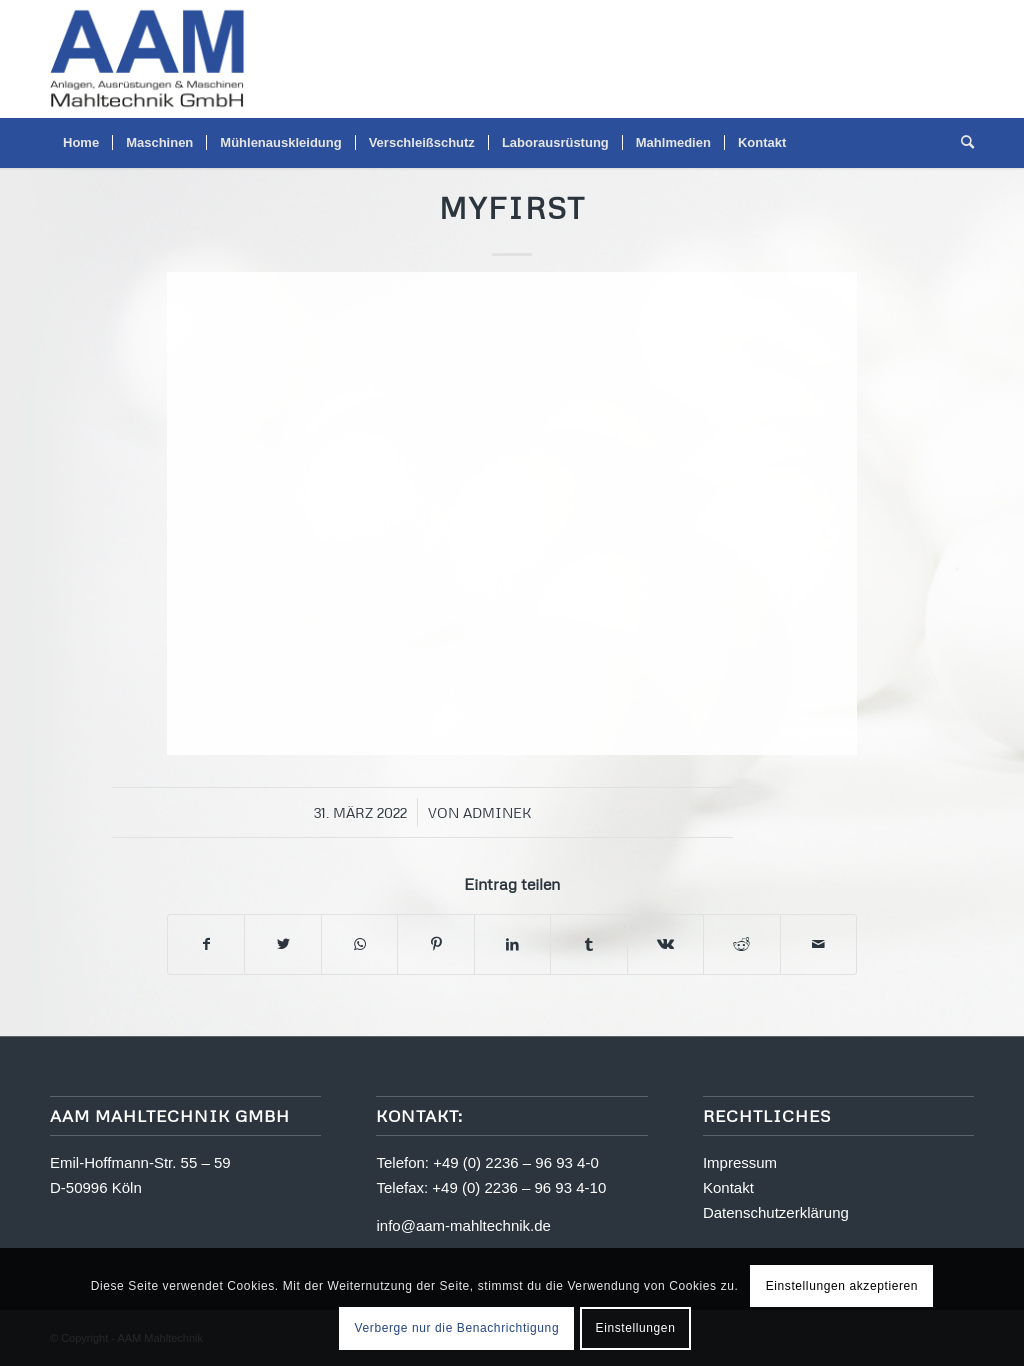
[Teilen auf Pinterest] (435, 944)
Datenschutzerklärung (776, 1212)
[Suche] (961, 143)
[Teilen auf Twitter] (282, 944)
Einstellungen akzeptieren (842, 1286)
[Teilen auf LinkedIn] (512, 944)
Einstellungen (636, 1328)
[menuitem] (81, 143)
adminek (497, 812)
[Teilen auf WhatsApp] (359, 944)
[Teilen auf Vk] (665, 944)
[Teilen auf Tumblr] (588, 944)
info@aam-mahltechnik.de (463, 1225)
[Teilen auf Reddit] (741, 944)
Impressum (740, 1162)
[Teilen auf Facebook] (206, 944)
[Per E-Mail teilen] (819, 944)
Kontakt (728, 1187)
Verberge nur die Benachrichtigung (457, 1328)
